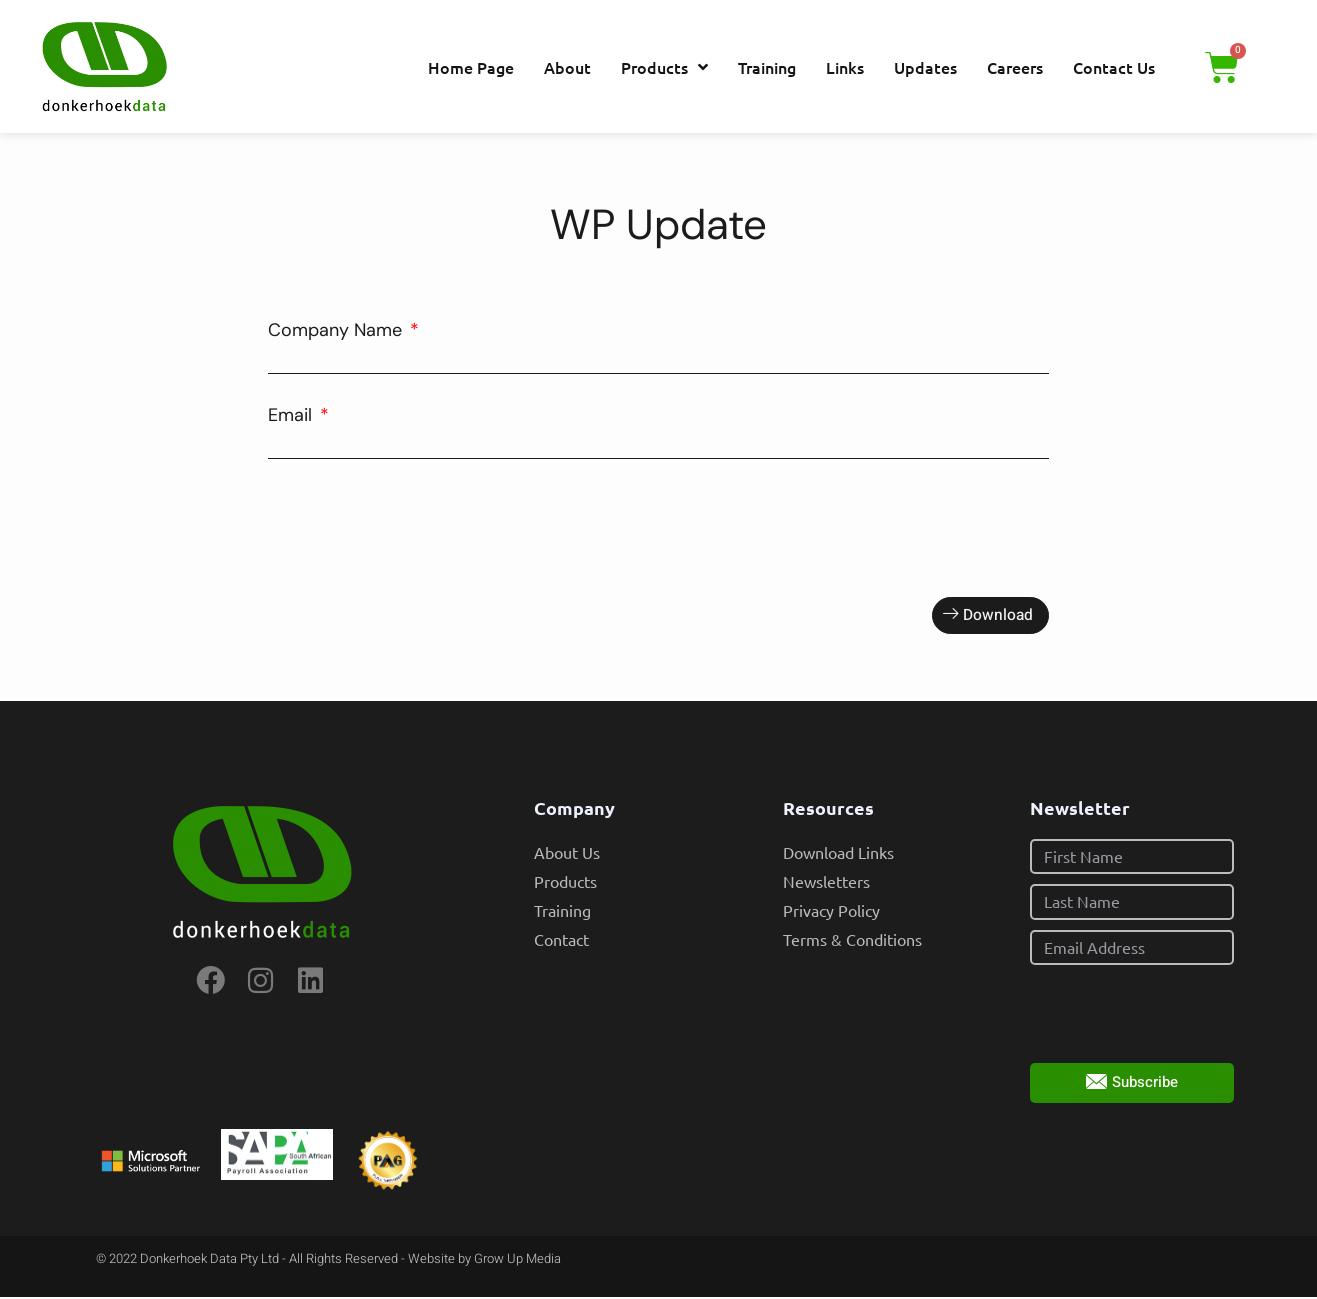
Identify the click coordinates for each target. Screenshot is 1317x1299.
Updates (925, 67)
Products (664, 67)
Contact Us (1114, 67)
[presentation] (420, 528)
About (567, 67)
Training (767, 67)
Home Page (471, 67)
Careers (1015, 67)
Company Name (337, 330)
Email (292, 415)
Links (845, 67)
